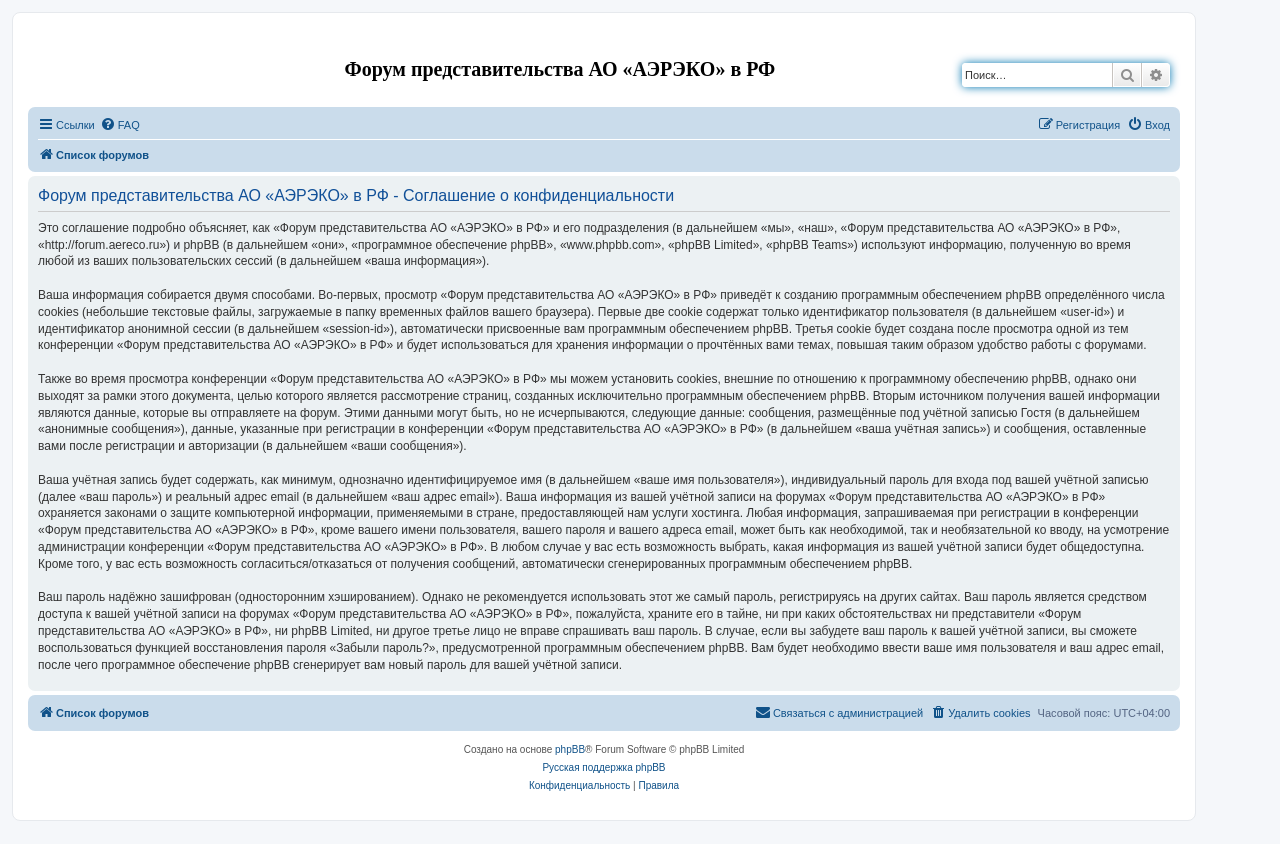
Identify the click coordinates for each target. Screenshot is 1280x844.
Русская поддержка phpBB (603, 767)
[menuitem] (120, 125)
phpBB (570, 749)
